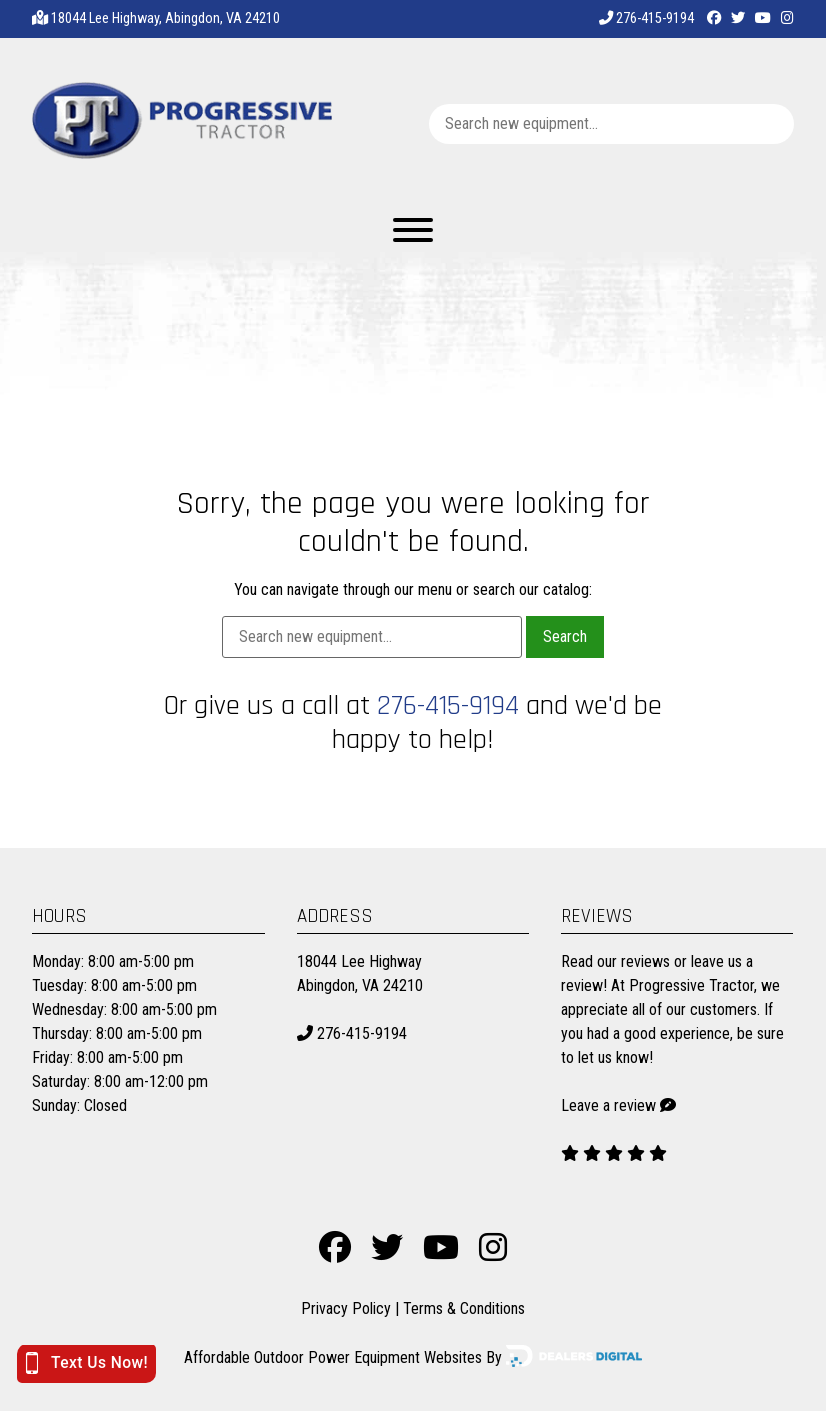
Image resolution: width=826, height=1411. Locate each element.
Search (565, 636)
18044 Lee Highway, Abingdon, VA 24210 (165, 18)
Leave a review (608, 1105)
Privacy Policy (346, 1308)
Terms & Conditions (464, 1308)
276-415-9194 (646, 18)
